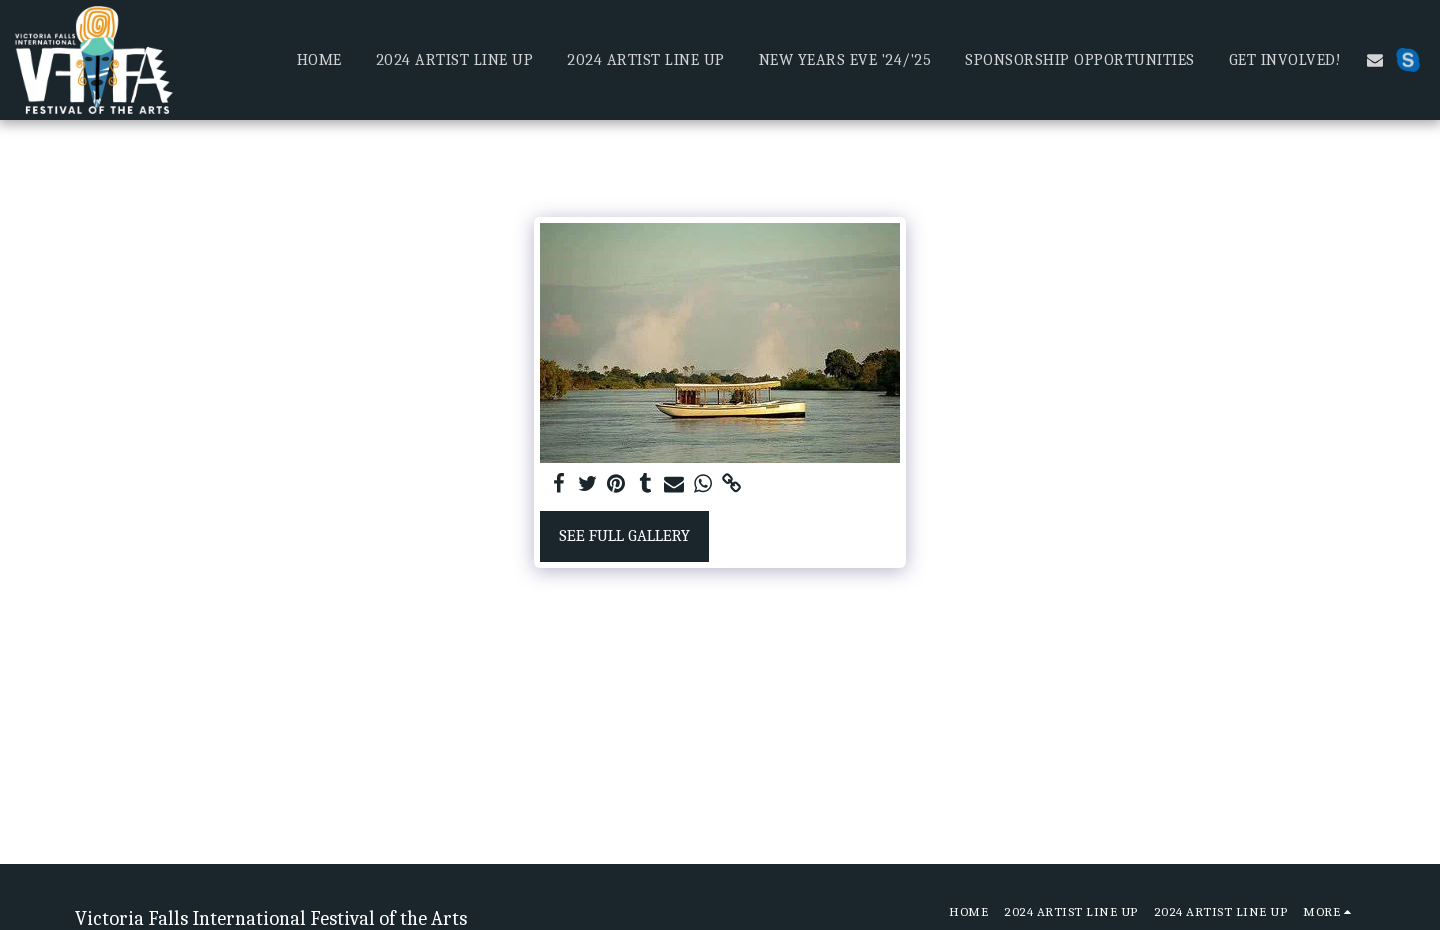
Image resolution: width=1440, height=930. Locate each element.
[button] (1375, 60)
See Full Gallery (624, 535)
